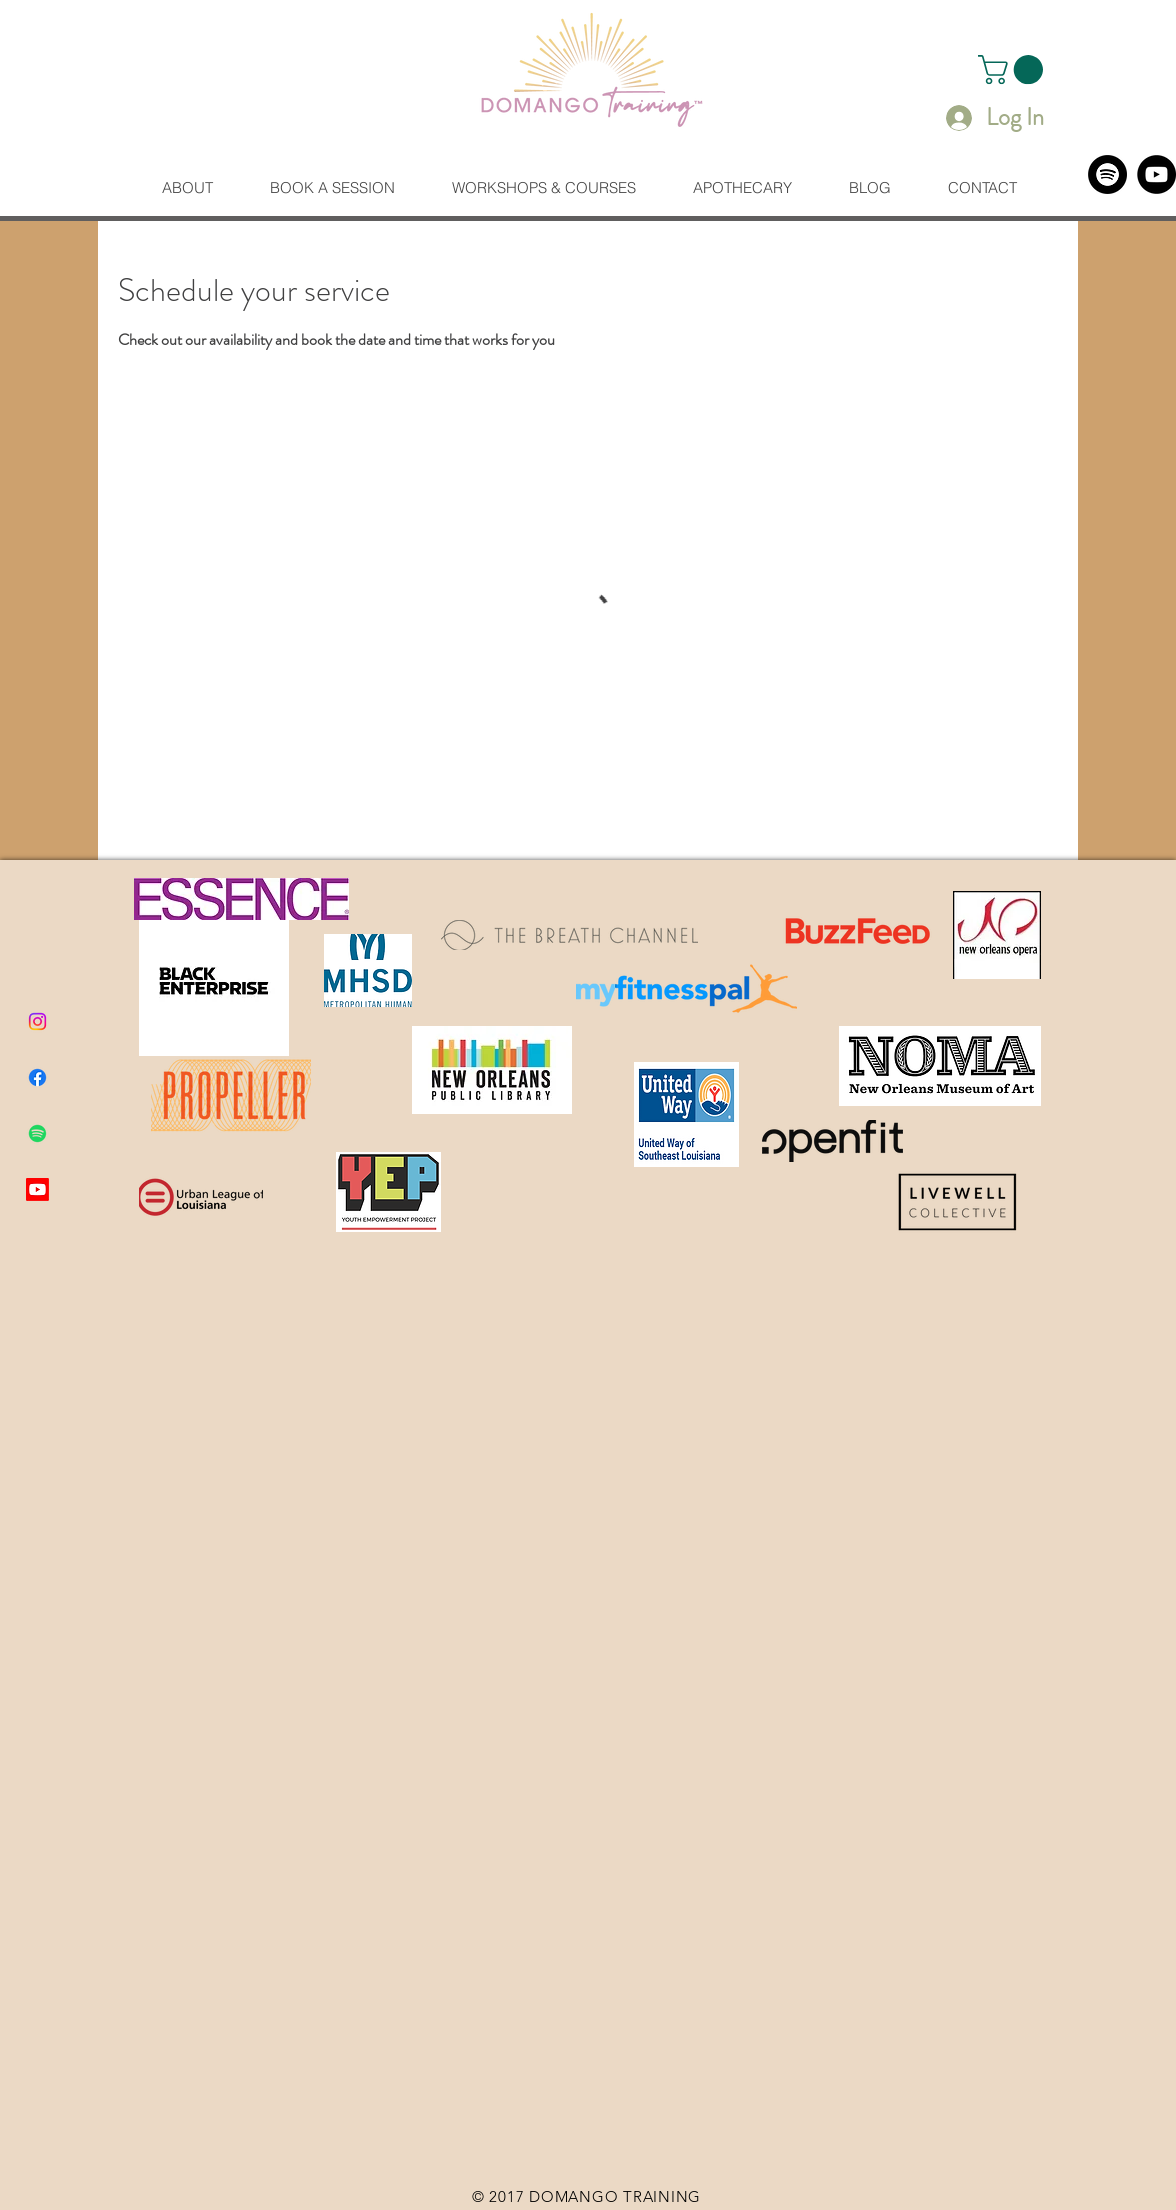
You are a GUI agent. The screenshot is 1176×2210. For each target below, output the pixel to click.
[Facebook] (37, 1077)
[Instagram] (37, 1021)
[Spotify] (1107, 174)
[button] (1014, 69)
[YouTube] (1156, 174)
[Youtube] (37, 1189)
